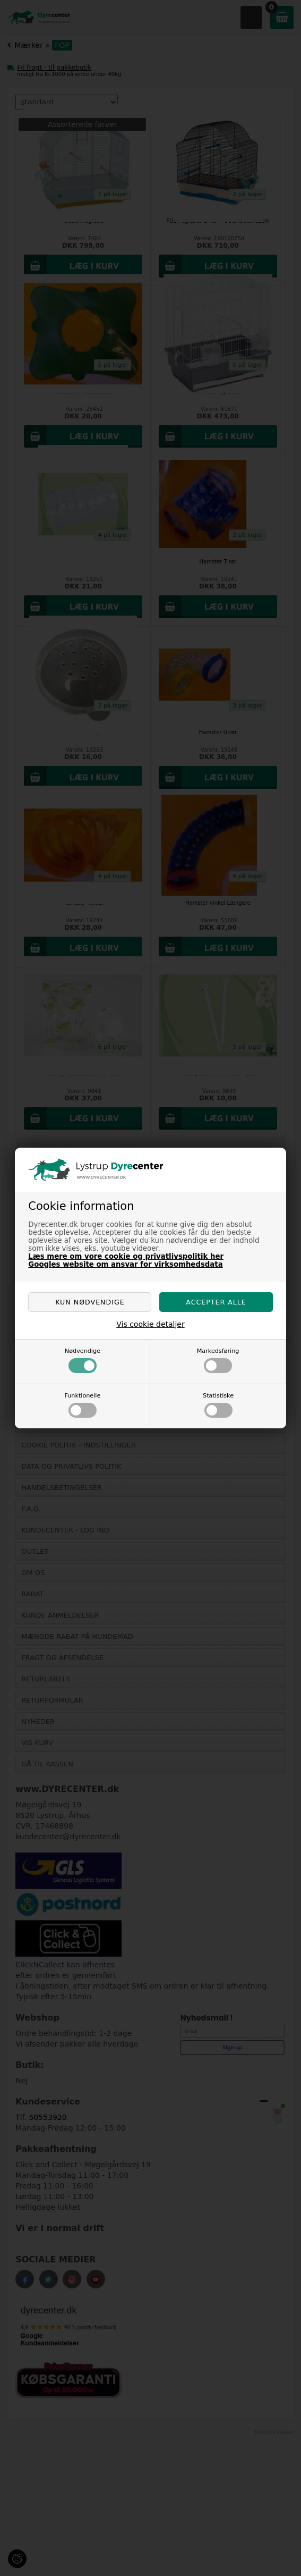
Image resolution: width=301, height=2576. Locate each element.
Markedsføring (218, 1360)
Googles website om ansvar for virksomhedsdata (125, 1264)
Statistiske (218, 1405)
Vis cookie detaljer (150, 1324)
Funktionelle (82, 1405)
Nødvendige (82, 1360)
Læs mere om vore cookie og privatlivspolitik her (125, 1256)
